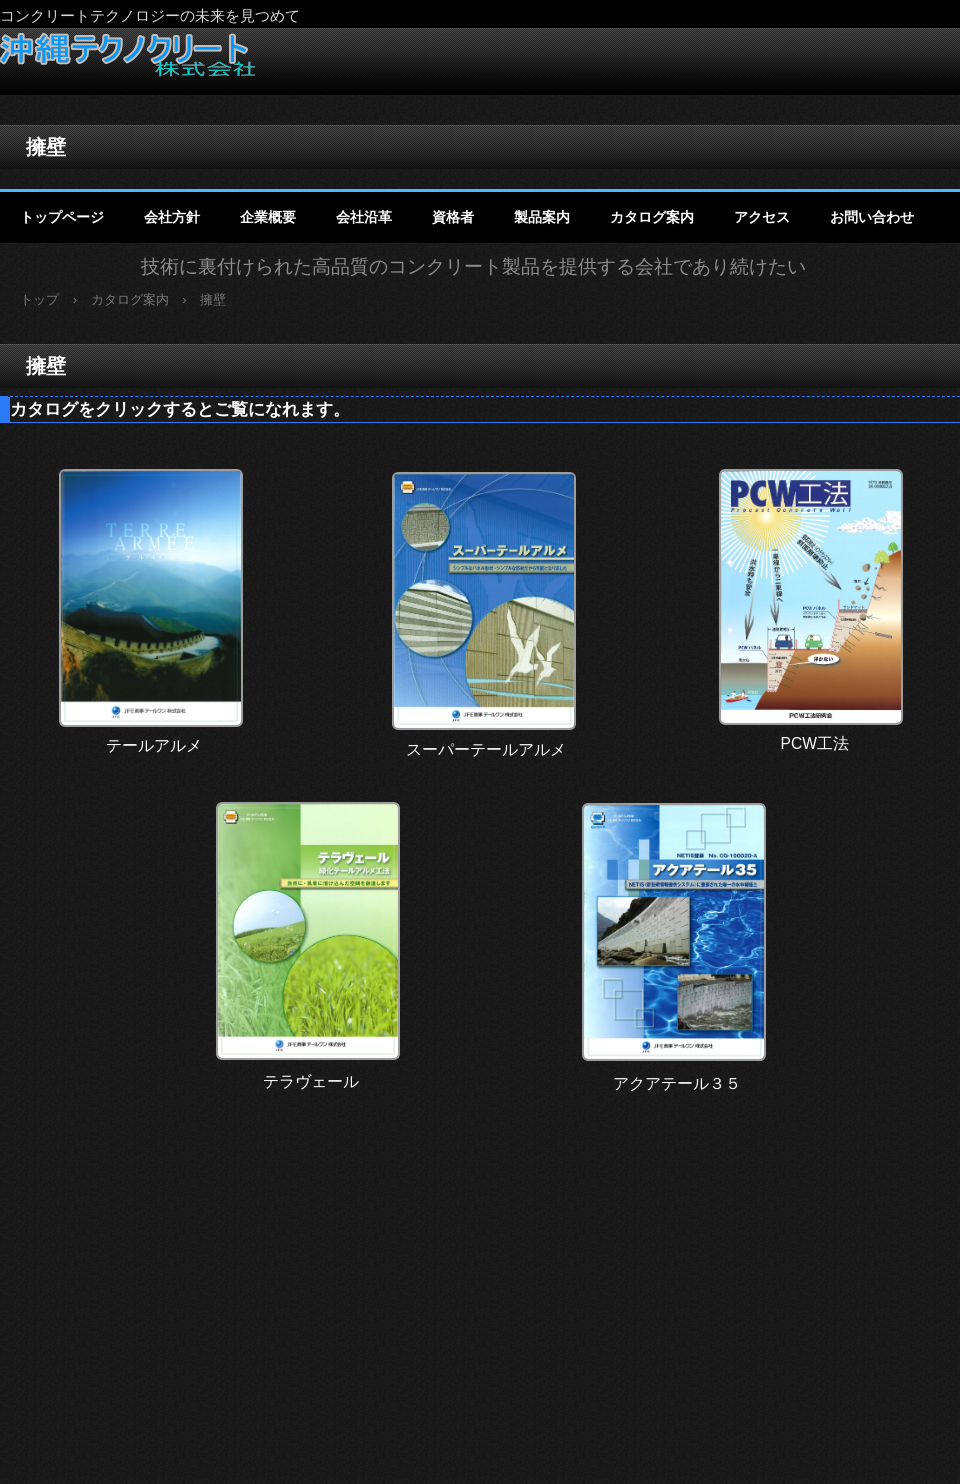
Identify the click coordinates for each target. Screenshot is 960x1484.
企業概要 (268, 217)
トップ (39, 299)
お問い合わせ (872, 217)
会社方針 (172, 217)
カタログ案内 (652, 217)
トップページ (62, 217)
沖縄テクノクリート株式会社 (127, 54)
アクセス (762, 217)
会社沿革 (364, 217)
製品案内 (542, 217)
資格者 (453, 217)
